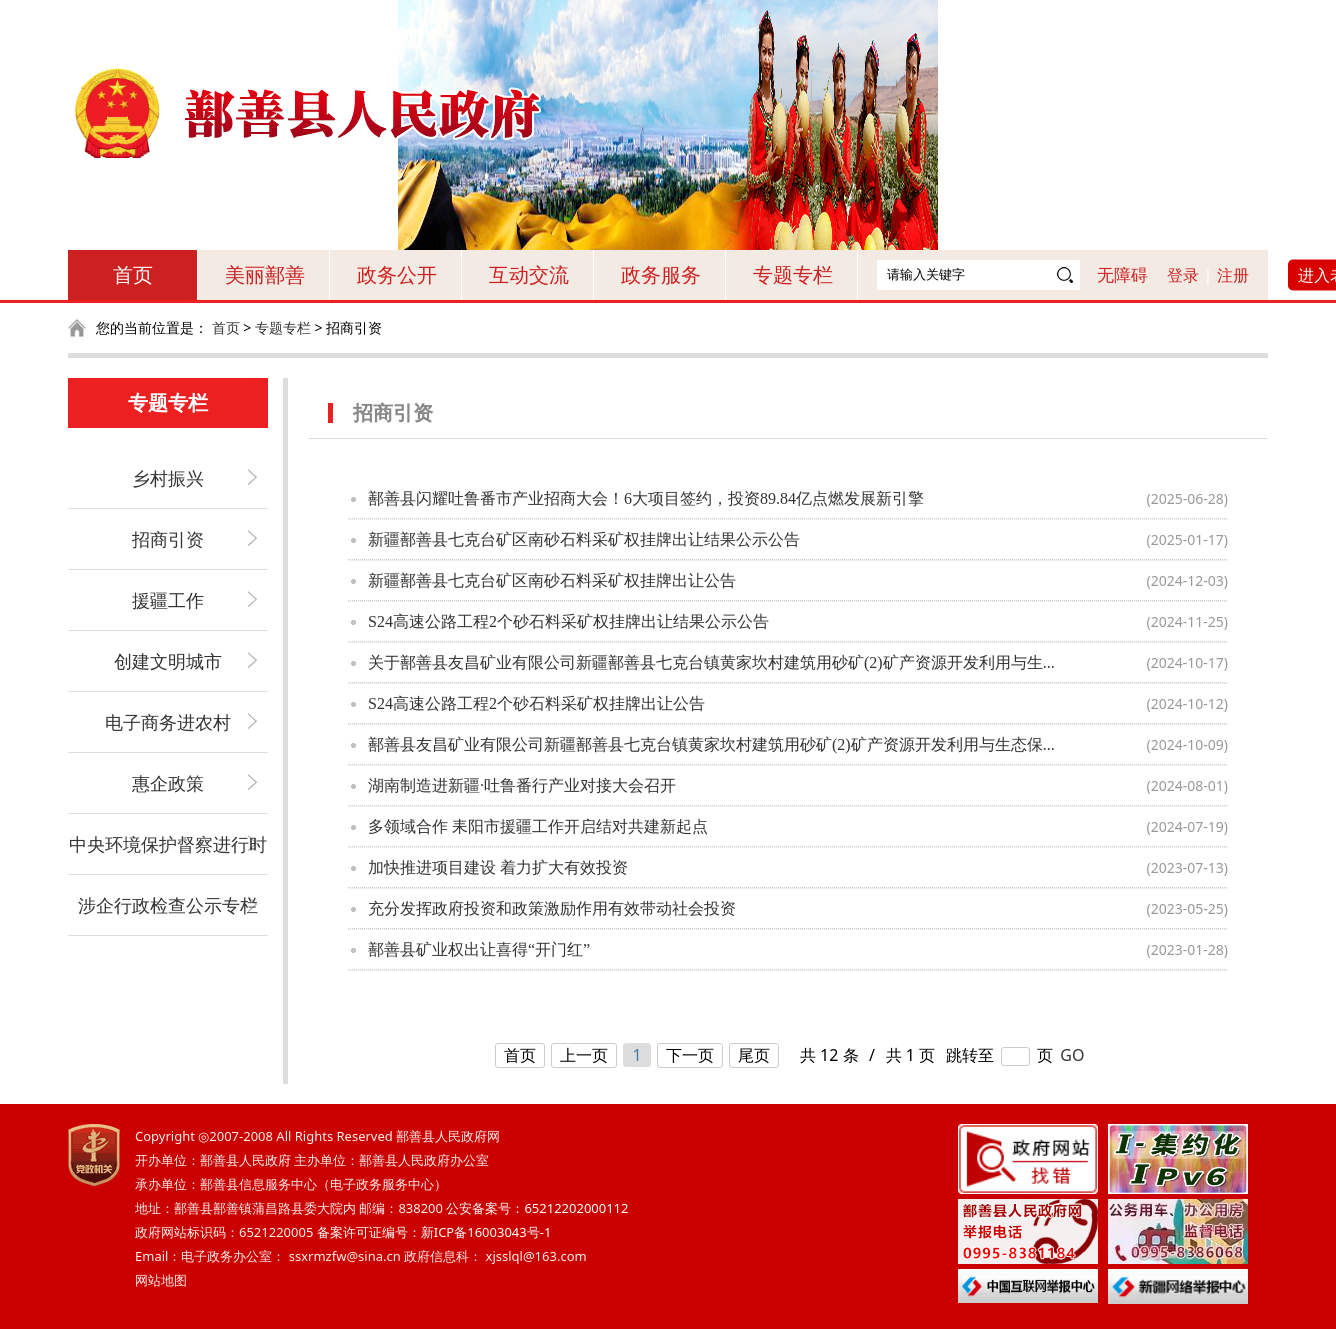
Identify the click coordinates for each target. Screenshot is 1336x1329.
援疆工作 (168, 600)
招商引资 (168, 539)
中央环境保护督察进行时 (168, 844)
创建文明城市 (168, 661)
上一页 (584, 1055)
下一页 (690, 1055)
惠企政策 (168, 783)
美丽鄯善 (265, 274)
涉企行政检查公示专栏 (168, 905)
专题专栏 (793, 274)
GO (1072, 1055)
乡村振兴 (168, 478)
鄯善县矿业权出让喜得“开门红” (479, 949)
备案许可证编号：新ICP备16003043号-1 (434, 1232)
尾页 (754, 1055)
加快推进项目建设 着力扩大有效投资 (498, 867)
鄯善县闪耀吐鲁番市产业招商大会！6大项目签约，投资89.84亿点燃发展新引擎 (646, 498)
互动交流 (529, 274)
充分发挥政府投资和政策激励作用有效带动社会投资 (552, 908)
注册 (1233, 275)
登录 (1183, 275)
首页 (133, 274)
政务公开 (397, 274)
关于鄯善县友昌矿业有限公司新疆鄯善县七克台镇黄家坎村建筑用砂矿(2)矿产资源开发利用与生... (711, 662)
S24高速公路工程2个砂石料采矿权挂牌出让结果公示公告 (568, 621)
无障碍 (1122, 274)
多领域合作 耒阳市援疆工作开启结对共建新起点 (538, 826)
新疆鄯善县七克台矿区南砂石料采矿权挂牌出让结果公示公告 (584, 539)
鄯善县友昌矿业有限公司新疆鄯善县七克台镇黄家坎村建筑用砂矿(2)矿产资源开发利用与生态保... (711, 744)
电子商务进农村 (168, 722)
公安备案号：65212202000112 (537, 1208)
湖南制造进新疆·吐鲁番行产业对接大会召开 (522, 785)
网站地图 (161, 1280)
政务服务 (661, 274)
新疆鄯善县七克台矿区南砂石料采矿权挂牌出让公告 (552, 580)
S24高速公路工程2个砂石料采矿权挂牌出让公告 (536, 703)
